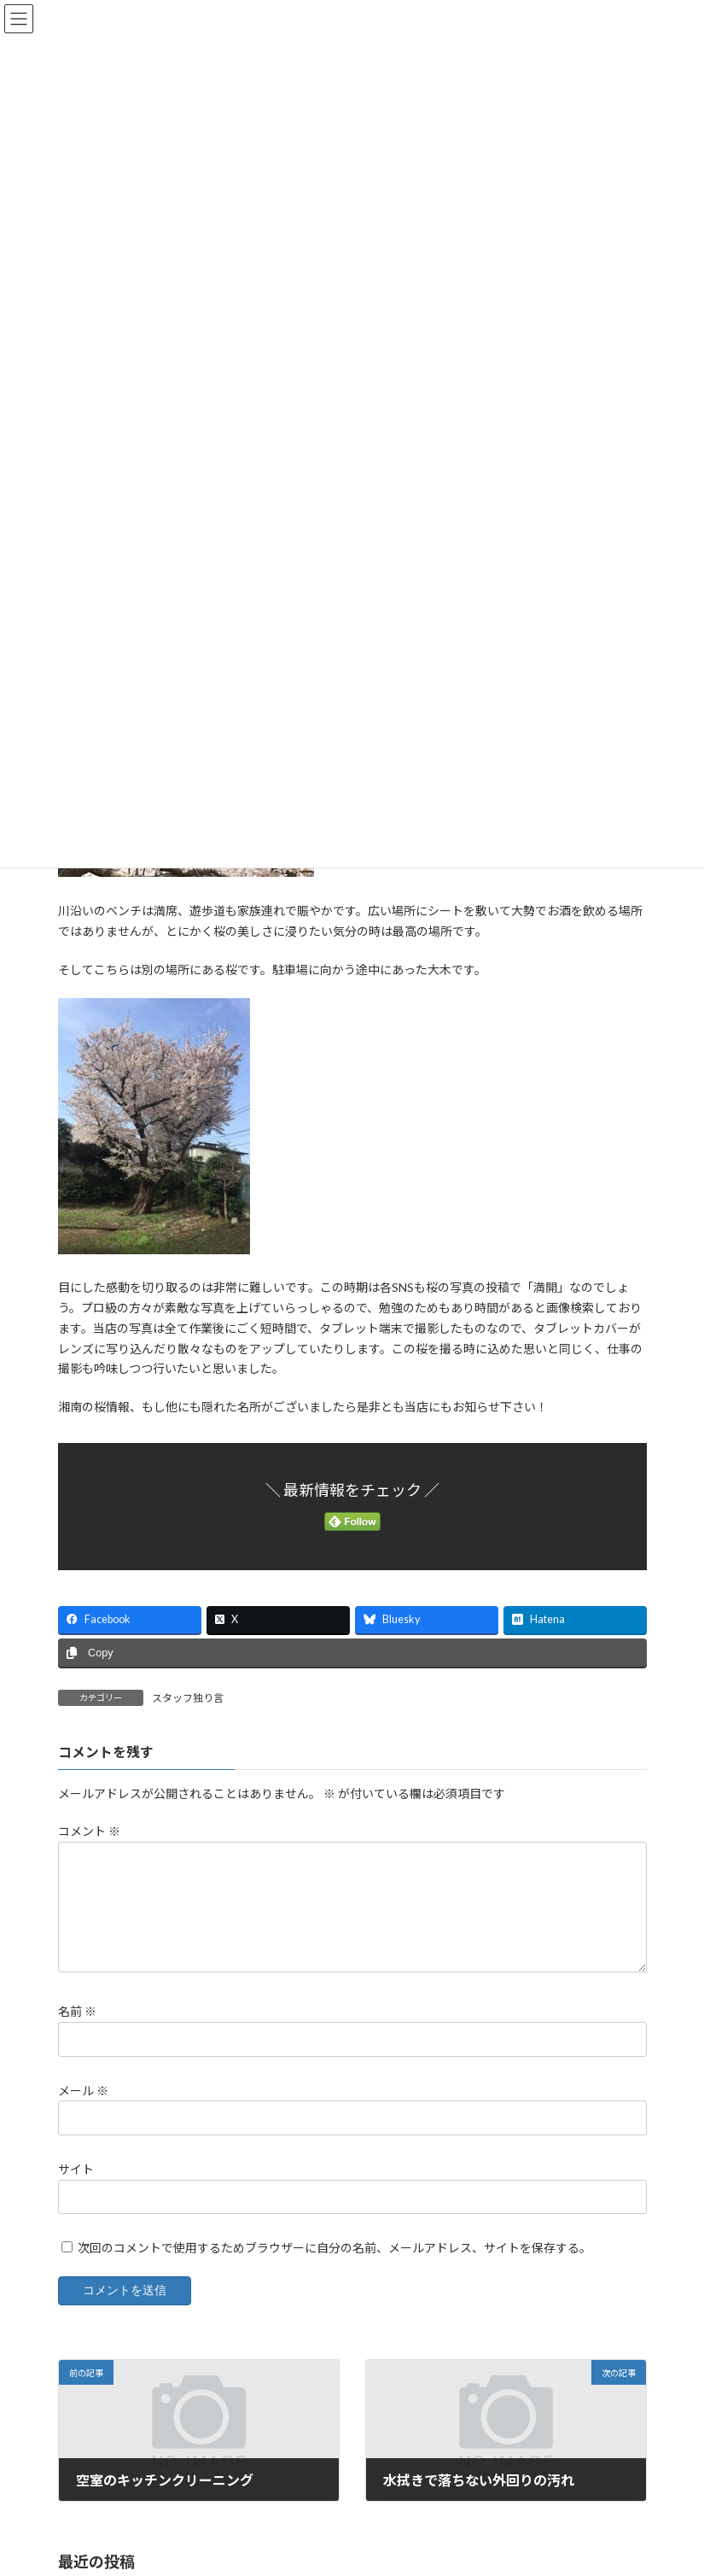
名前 (77, 2012)
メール (83, 2090)
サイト (76, 2169)
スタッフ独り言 (188, 1697)
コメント (89, 1832)
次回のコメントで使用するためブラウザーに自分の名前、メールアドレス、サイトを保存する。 (334, 2247)
